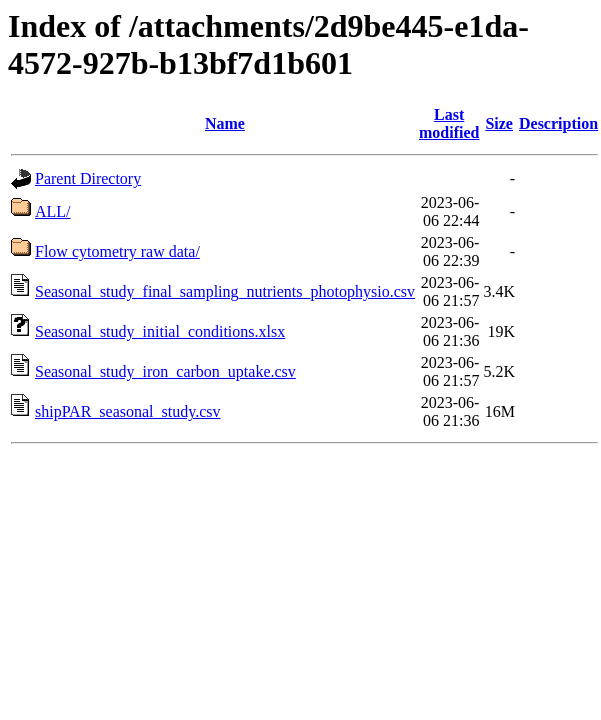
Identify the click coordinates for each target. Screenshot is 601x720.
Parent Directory (88, 178)
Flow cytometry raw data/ (117, 251)
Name (225, 123)
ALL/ (53, 211)
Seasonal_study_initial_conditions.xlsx (160, 331)
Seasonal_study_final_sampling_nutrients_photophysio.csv (225, 291)
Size (499, 123)
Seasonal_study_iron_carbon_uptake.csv (165, 371)
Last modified (449, 123)
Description (558, 123)
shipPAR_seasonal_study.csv (128, 411)
